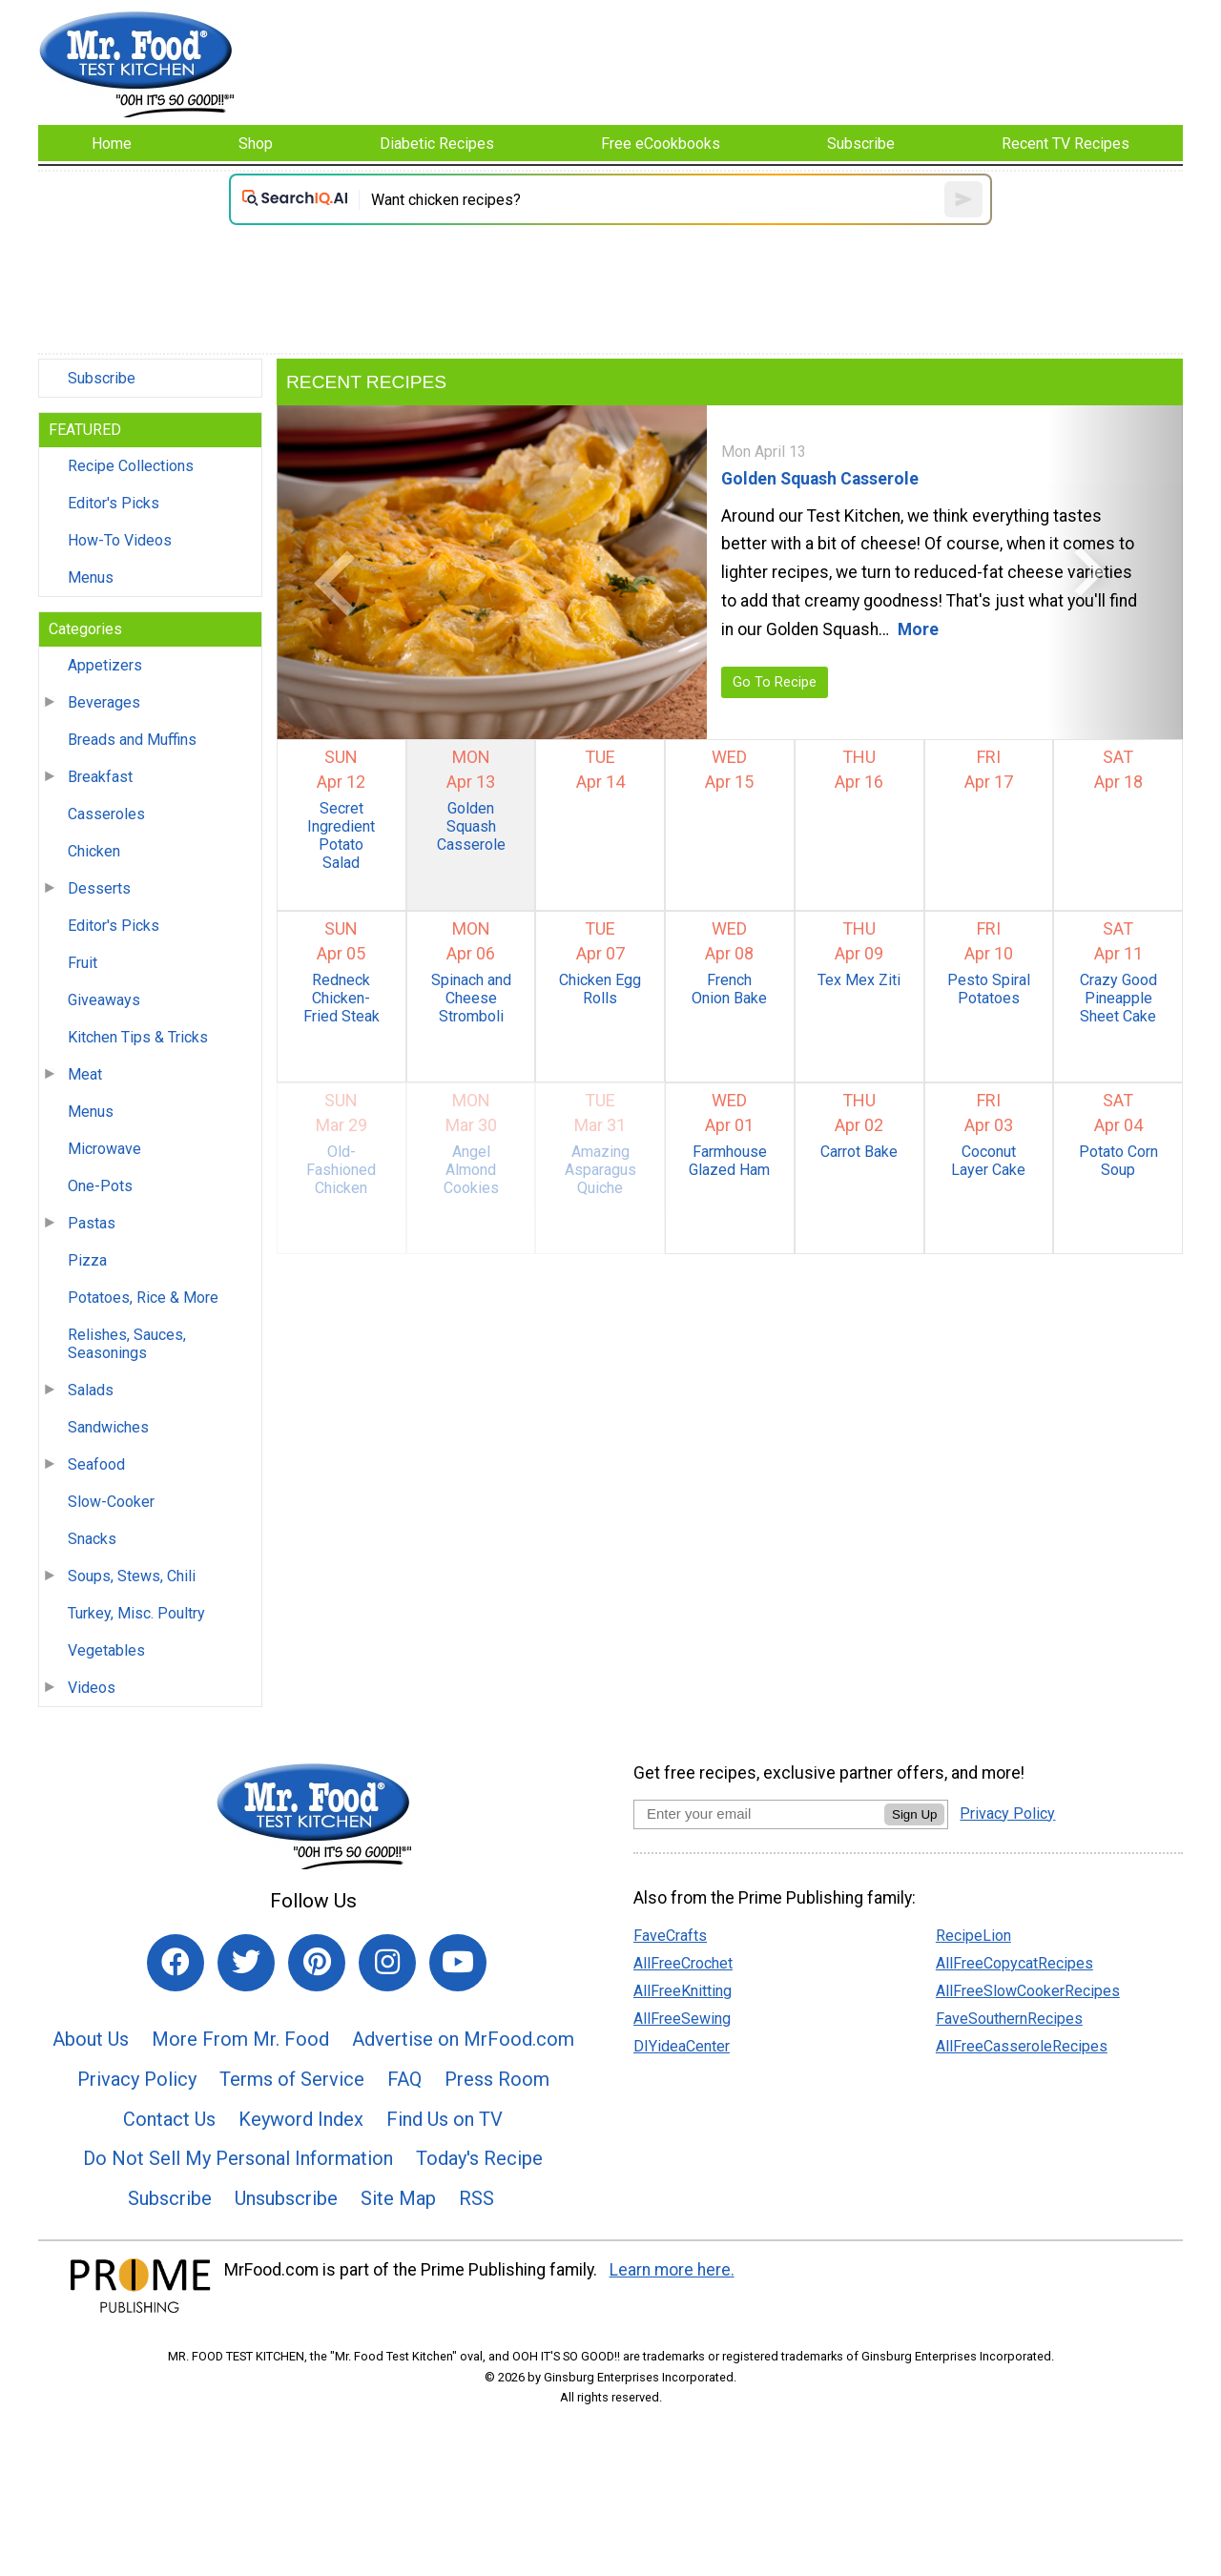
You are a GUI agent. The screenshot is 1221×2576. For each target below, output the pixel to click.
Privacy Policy (137, 2079)
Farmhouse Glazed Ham (729, 1161)
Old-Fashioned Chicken (341, 1170)
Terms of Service (291, 2079)
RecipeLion (973, 1936)
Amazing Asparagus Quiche (600, 1170)
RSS (476, 2198)
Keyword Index (300, 2119)
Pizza (87, 1260)
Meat (85, 1074)
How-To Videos (120, 540)
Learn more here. (672, 2269)
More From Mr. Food (240, 2039)
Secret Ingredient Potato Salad (341, 835)
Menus (91, 577)
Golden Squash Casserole (820, 478)
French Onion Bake (729, 989)
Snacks (92, 1539)
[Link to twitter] (246, 1962)
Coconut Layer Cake (988, 1161)
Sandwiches (108, 1427)
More (918, 629)
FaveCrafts (670, 1936)
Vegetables (106, 1650)
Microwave (104, 1149)
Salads (91, 1390)
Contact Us (169, 2119)
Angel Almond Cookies (471, 1170)
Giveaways (104, 1000)
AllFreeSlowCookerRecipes (1028, 1991)
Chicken (94, 851)
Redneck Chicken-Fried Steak (341, 998)
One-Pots (100, 1186)
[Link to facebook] (175, 1962)
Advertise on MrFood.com (463, 2039)
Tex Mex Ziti (858, 980)
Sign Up (914, 1814)
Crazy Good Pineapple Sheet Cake (1118, 998)
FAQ (404, 2079)
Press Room (497, 2079)
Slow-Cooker (111, 1502)
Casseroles (106, 814)
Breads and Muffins (132, 740)
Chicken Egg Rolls (600, 989)
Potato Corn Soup (1118, 1161)
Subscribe (101, 378)
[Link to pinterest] (316, 1962)
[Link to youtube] (457, 1962)
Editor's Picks (113, 503)
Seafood (96, 1464)
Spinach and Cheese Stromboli (471, 998)
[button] (345, 572)
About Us (90, 2039)
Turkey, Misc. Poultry (136, 1613)
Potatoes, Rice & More (143, 1297)
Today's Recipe (479, 2158)
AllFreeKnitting (682, 1991)
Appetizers (105, 665)
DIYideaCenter (681, 2046)
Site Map (398, 2198)
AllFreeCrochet (683, 1963)
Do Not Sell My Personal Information (238, 2158)
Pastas (91, 1223)
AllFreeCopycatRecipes (1014, 1963)
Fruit (82, 963)
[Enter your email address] (758, 1813)
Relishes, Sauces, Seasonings (127, 1344)
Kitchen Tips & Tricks (138, 1037)
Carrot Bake (859, 1152)
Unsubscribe (286, 2198)
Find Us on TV (444, 2119)
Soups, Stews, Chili (132, 1576)
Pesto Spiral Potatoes (988, 989)
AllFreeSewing (682, 2018)
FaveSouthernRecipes (1009, 2018)
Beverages (104, 702)
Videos (91, 1688)
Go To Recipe (775, 682)
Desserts (99, 888)
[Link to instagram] (387, 1962)
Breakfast (100, 777)
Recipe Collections (131, 466)
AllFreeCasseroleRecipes (1021, 2046)
